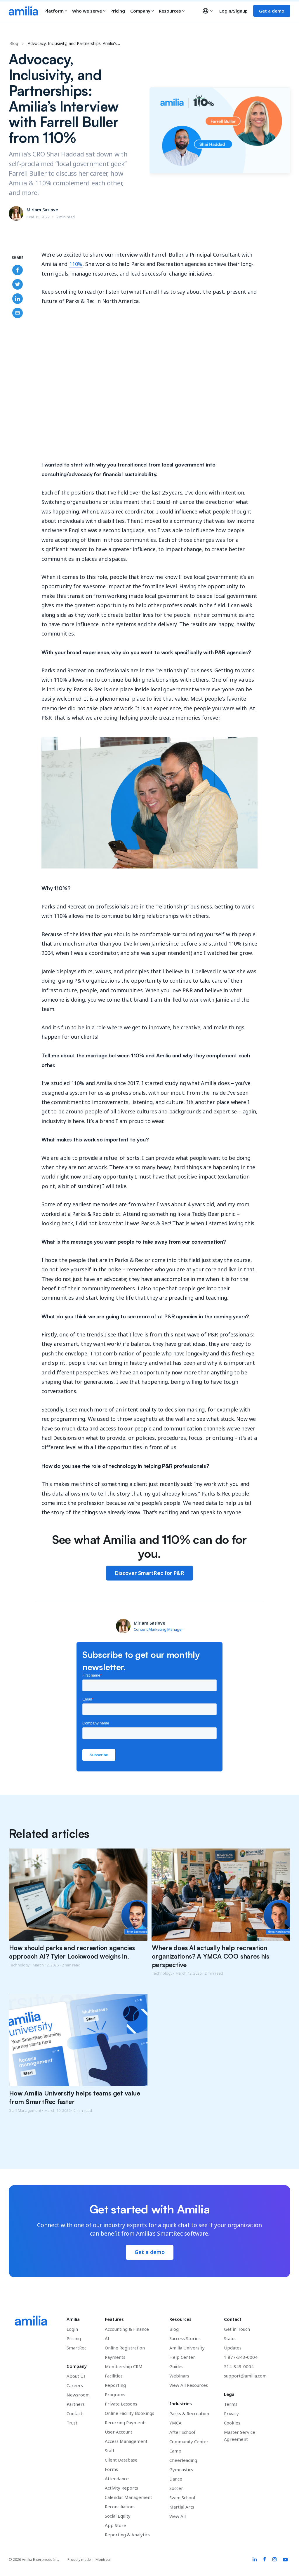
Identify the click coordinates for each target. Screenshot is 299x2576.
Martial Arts (181, 2507)
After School (182, 2432)
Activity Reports (121, 2488)
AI (107, 2338)
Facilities (114, 2376)
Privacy (231, 2413)
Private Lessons (121, 2404)
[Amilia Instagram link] (274, 2560)
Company (142, 11)
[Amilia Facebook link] (265, 2560)
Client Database (121, 2460)
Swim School (182, 2497)
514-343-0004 (239, 2366)
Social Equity (118, 2516)
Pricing (117, 11)
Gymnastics (181, 2469)
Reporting (115, 2385)
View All (177, 2516)
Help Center (182, 2357)
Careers (75, 2385)
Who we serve (88, 11)
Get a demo (271, 11)
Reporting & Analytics (127, 2534)
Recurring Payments (126, 2422)
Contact (74, 2413)
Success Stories (185, 2338)
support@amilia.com (245, 2376)
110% (75, 263)
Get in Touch (237, 2329)
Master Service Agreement (239, 2435)
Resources (172, 11)
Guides (176, 2366)
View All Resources (188, 2385)
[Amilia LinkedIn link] (254, 2560)
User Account (118, 2432)
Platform (55, 11)
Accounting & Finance (127, 2329)
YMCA (175, 2423)
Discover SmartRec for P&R (149, 1572)
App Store (115, 2525)
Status (230, 2338)
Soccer (176, 2488)
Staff (109, 2450)
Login (72, 2329)
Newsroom (78, 2395)
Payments (115, 2357)
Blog (13, 43)
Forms (111, 2469)
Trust (72, 2423)
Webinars (179, 2376)
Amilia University (187, 2348)
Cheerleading (183, 2460)
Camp (175, 2451)
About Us (76, 2376)
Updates (232, 2348)
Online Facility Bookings (129, 2413)
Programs (115, 2394)
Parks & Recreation (189, 2413)
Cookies (232, 2423)
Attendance (117, 2478)
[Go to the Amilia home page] (23, 11)
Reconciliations (120, 2506)
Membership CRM (123, 2366)
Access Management (126, 2441)
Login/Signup (233, 11)
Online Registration (125, 2348)
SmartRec (76, 2348)
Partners (76, 2404)
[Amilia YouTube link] (285, 2560)
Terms (230, 2404)
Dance (175, 2479)
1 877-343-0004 (241, 2357)
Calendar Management (128, 2497)
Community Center (188, 2441)
